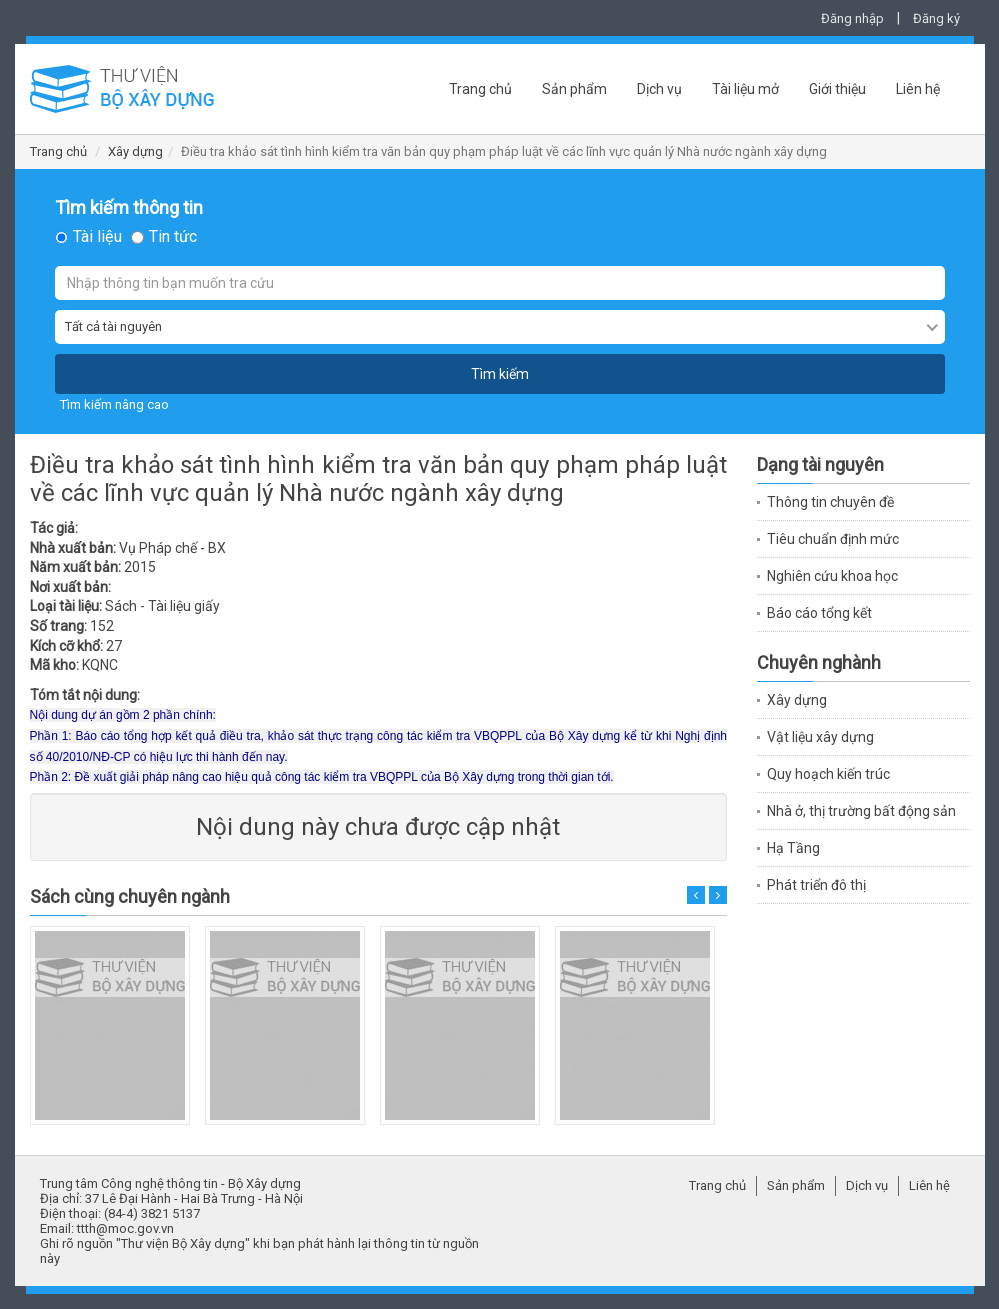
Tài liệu (97, 237)
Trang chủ (480, 89)
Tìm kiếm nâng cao (114, 404)
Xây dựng (135, 151)
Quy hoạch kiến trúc (828, 774)
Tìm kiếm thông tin (129, 208)
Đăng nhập (852, 18)
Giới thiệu (837, 89)
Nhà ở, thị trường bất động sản (861, 811)
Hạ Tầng (793, 848)
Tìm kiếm (500, 374)
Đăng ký (936, 18)
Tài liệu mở (745, 89)
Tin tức (173, 237)
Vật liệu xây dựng (820, 737)
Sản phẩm (574, 89)
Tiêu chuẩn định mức (833, 539)
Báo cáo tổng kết (819, 613)
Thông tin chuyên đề (830, 502)
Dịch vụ (659, 89)
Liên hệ (918, 89)
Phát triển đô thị (816, 885)
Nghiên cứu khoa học (832, 576)
